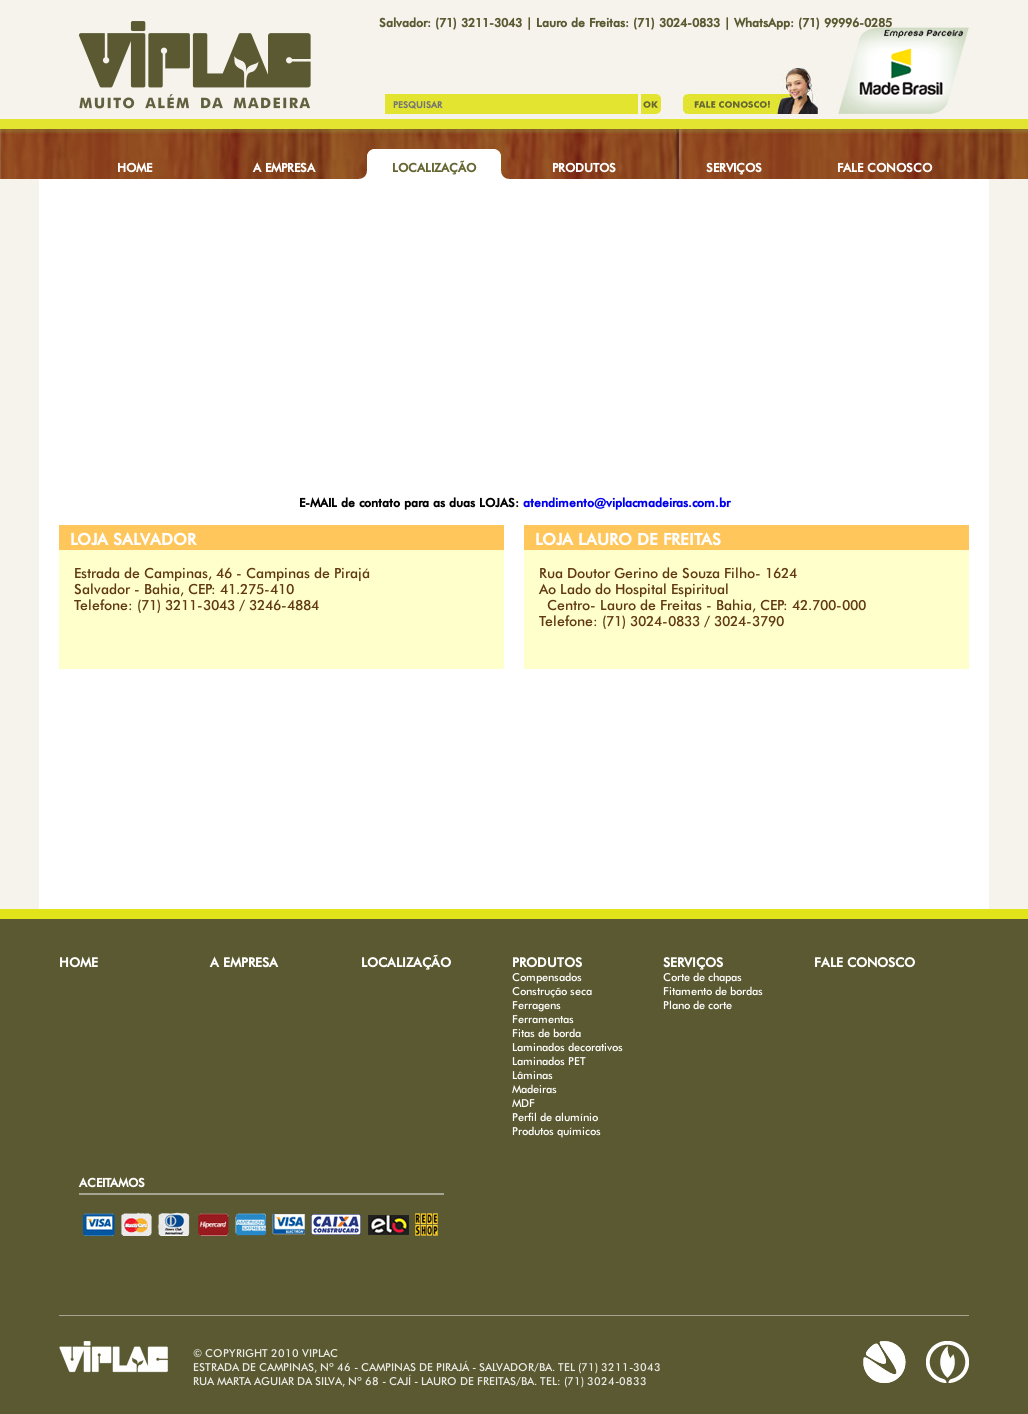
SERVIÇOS (734, 167)
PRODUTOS (584, 167)
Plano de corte (697, 1005)
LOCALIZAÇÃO (434, 167)
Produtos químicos (556, 1131)
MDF (523, 1103)
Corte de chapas (702, 977)
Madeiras (534, 1089)
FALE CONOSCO (884, 167)
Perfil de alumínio (555, 1117)
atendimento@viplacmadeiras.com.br (626, 502)
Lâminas (532, 1075)
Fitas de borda (546, 1033)
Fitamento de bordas (713, 991)
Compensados (547, 977)
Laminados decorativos (567, 1047)
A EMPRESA (284, 167)
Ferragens (536, 1005)
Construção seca (552, 991)
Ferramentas (543, 1019)
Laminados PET (549, 1061)
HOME (134, 167)
